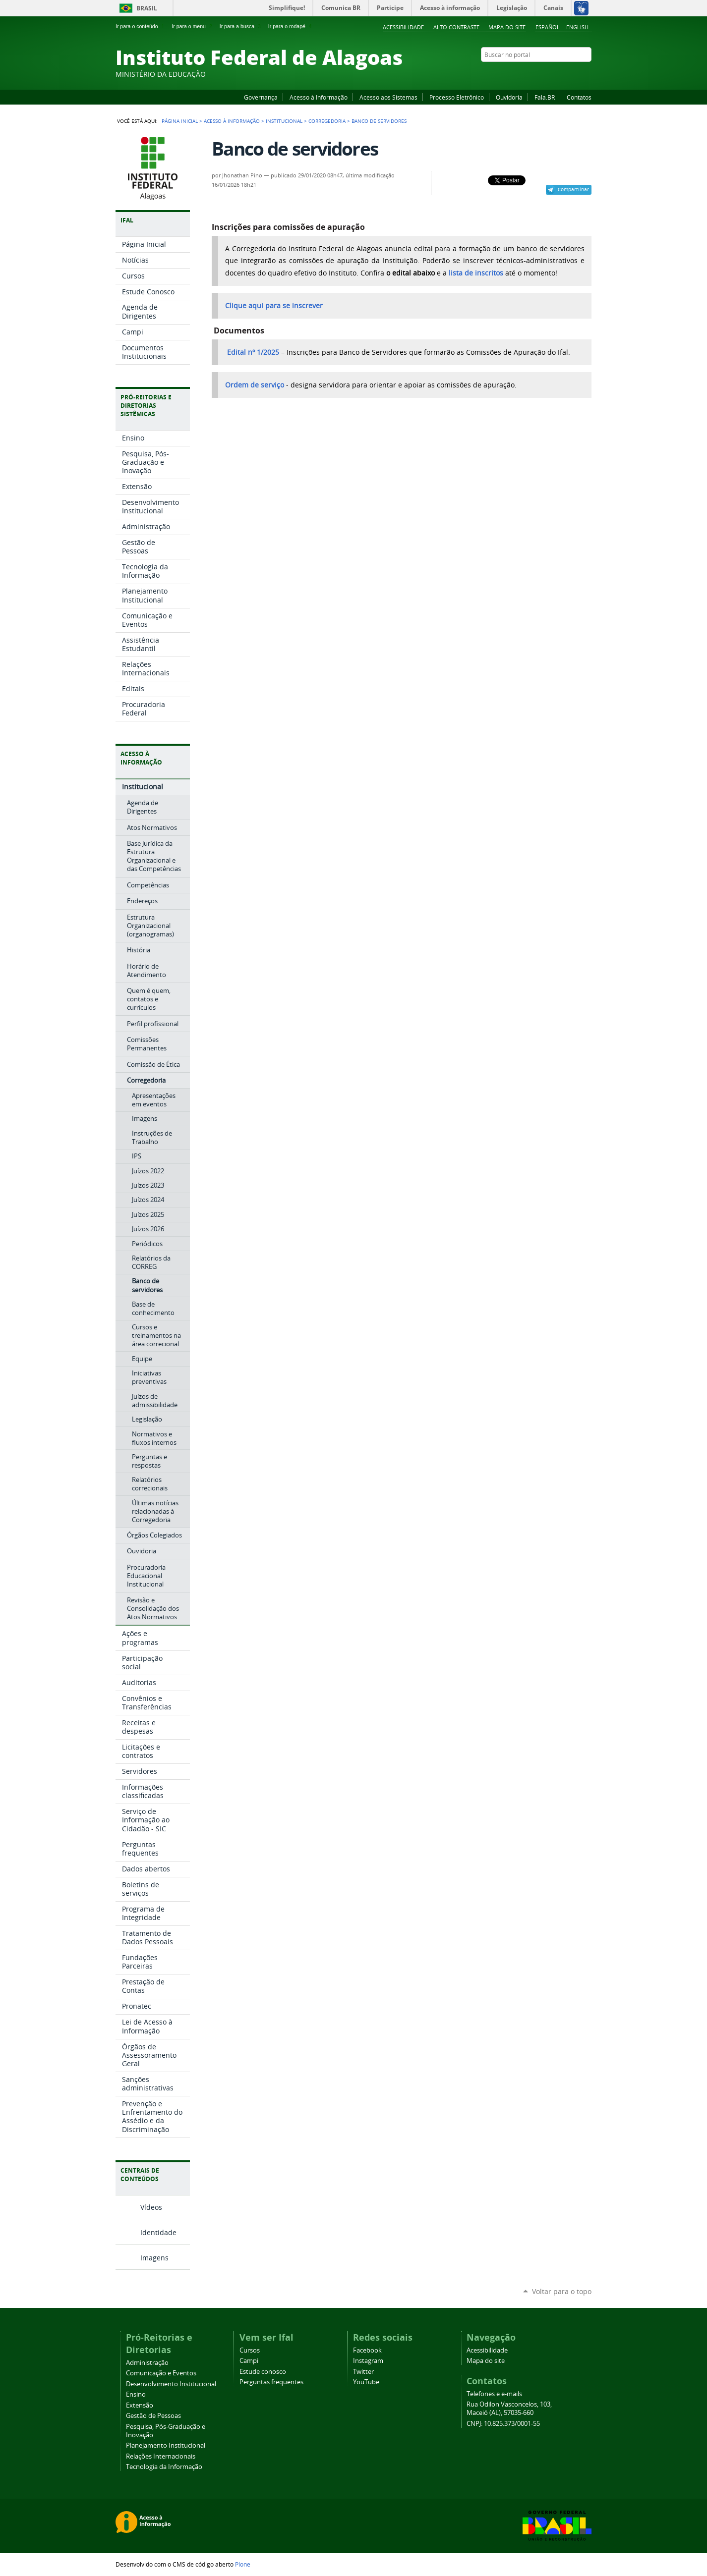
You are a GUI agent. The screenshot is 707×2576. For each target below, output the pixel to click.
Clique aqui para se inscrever (274, 305)
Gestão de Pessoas (153, 2416)
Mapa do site (507, 27)
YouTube (549, 74)
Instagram (562, 74)
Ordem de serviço (254, 385)
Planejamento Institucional (165, 2445)
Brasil (146, 8)
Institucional (284, 120)
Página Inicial (180, 120)
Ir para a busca (241, 26)
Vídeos (151, 2207)
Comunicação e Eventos (161, 2373)
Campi (248, 2361)
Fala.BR (544, 97)
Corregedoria (327, 120)
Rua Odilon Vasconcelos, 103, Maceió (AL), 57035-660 (509, 2408)
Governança (261, 97)
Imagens (154, 2257)
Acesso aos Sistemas (388, 97)
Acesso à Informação (319, 97)
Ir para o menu (193, 26)
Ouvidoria (509, 97)
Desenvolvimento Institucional (171, 2384)
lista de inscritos (476, 273)
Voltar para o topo (561, 2291)
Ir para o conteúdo (141, 26)
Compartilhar (573, 189)
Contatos (579, 97)
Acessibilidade (403, 27)
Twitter (574, 74)
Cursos (249, 2350)
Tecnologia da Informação (164, 2467)
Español (547, 27)
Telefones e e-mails (494, 2394)
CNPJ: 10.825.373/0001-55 (503, 2423)
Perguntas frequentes (271, 2382)
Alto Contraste (456, 27)
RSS (586, 74)
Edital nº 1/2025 (252, 352)
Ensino (136, 2394)
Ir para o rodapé (291, 26)
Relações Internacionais (160, 2456)
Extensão (139, 2405)
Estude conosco (262, 2371)
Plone (242, 2564)
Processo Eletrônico (456, 97)
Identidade (158, 2232)
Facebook (537, 74)
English (577, 27)
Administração (147, 2362)
